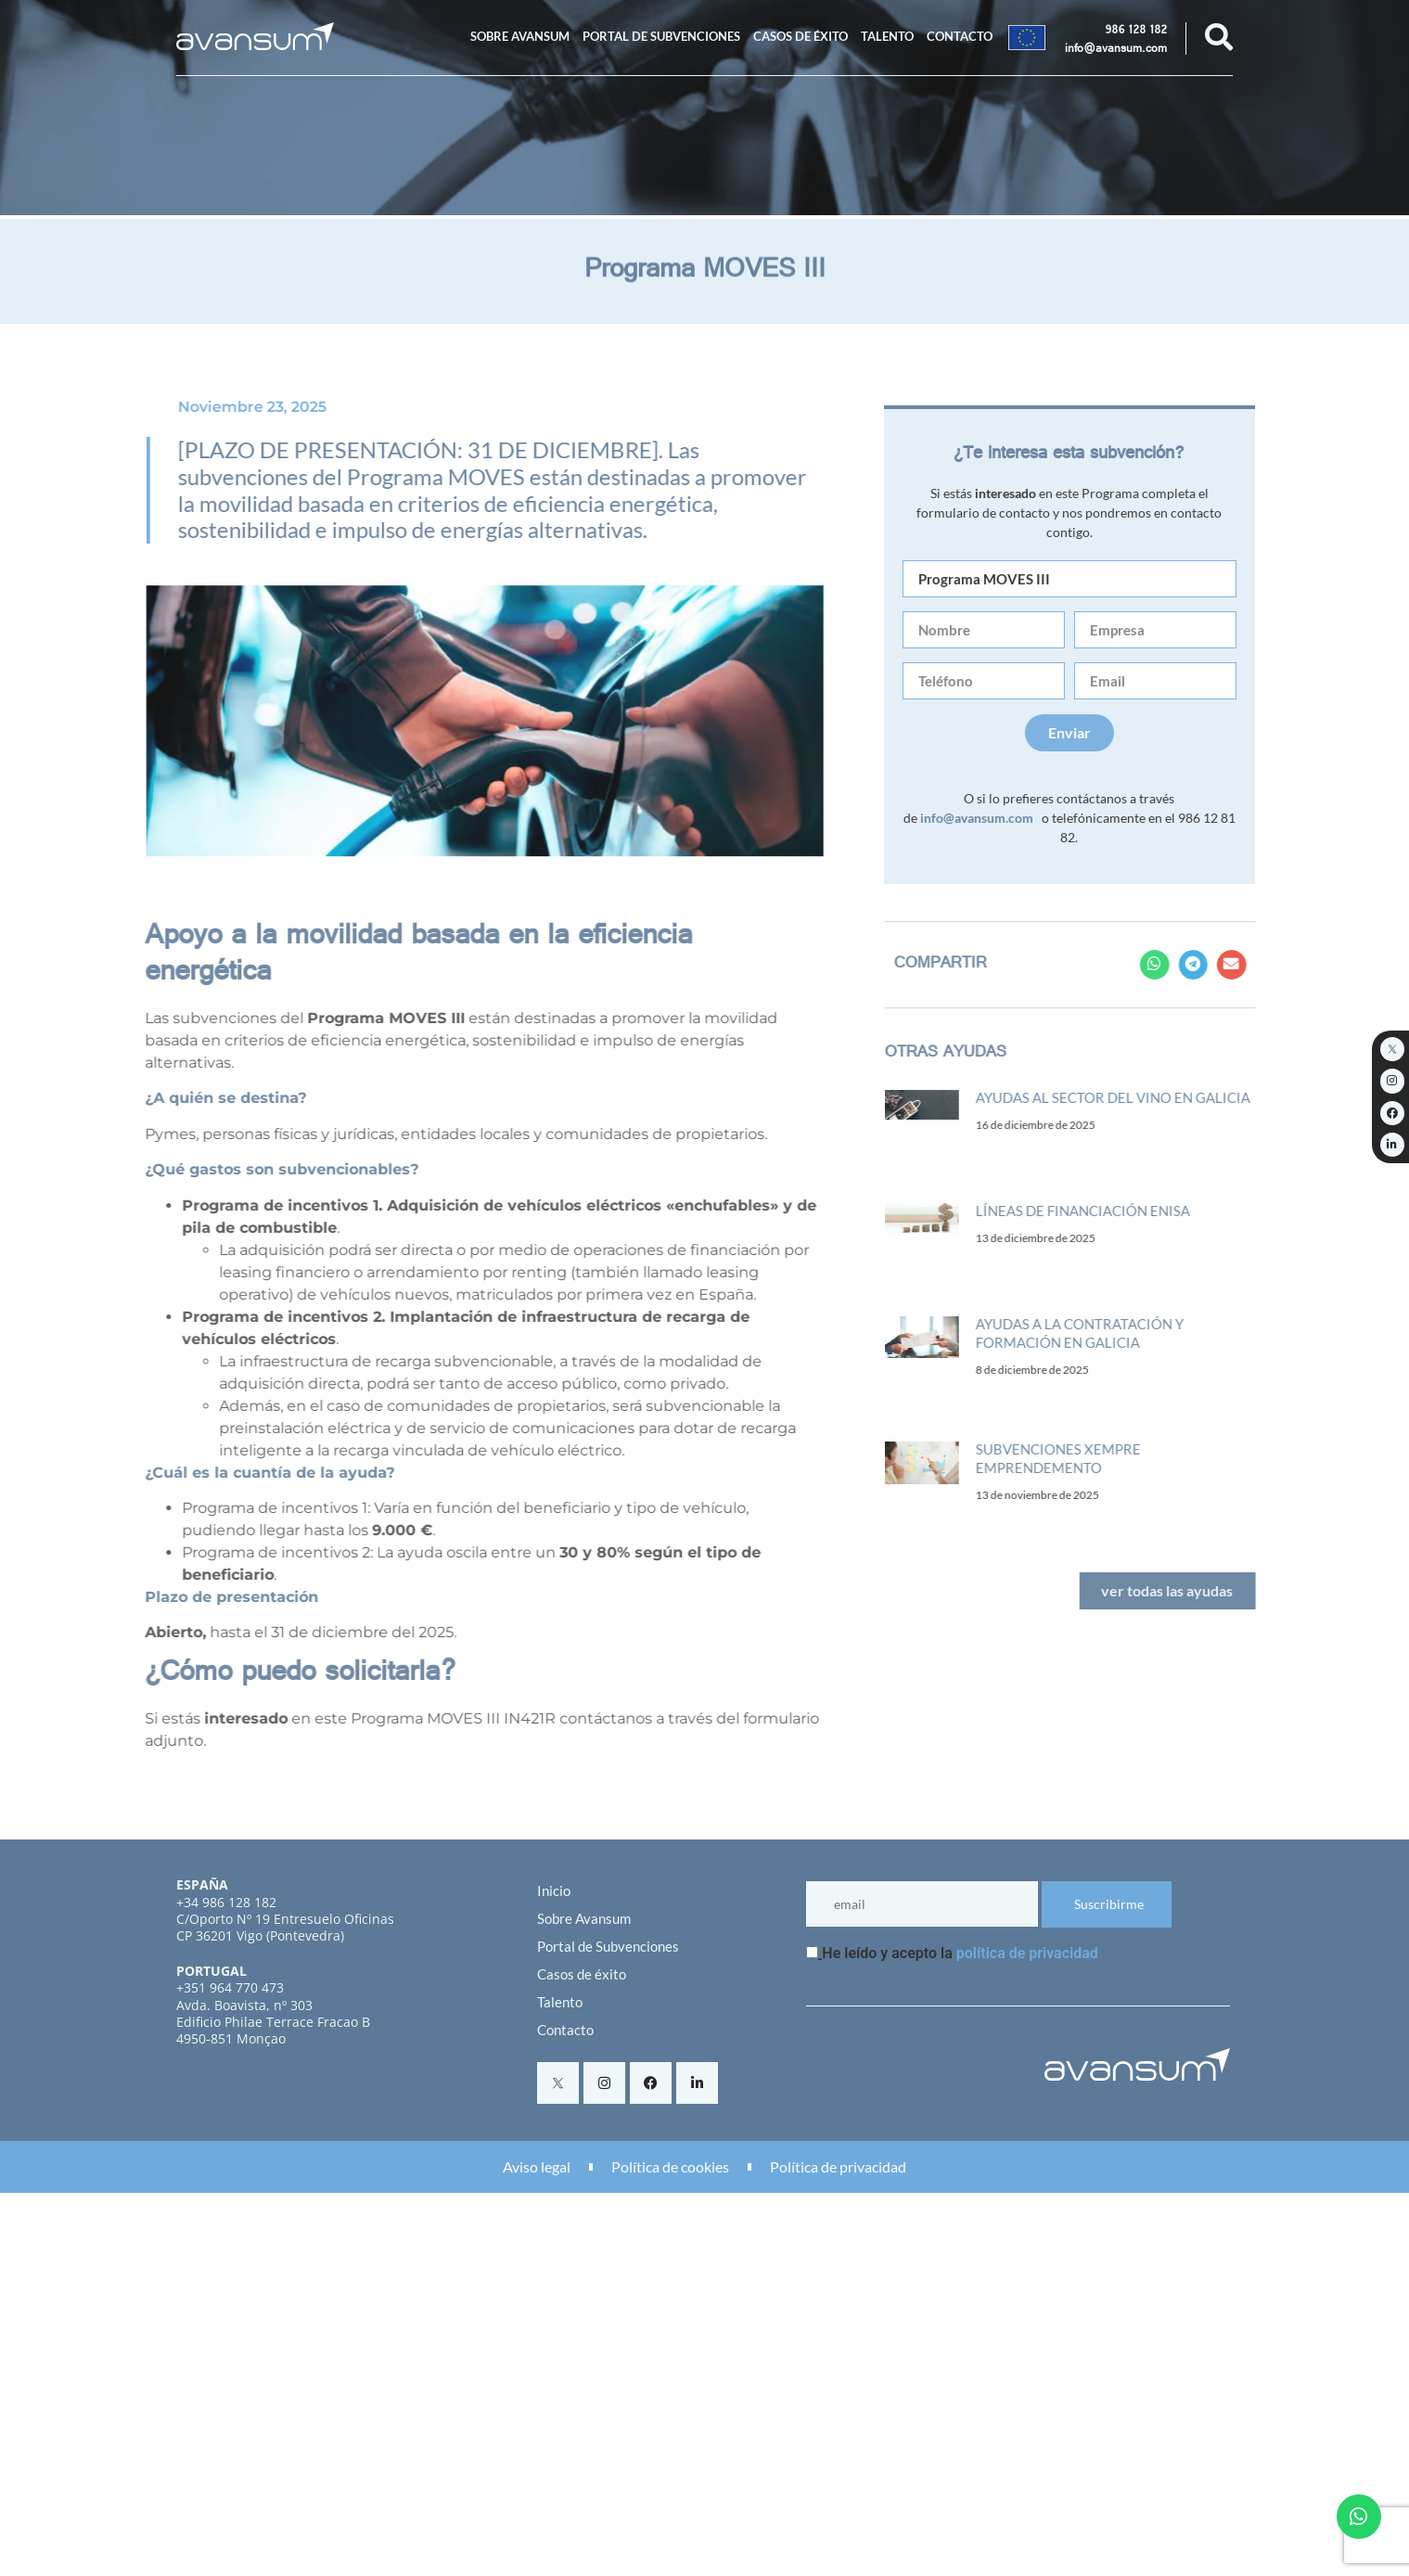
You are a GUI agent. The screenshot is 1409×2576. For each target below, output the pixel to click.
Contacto (960, 36)
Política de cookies (670, 2166)
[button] (1168, 965)
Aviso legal (536, 2166)
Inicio (553, 1890)
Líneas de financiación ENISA (1096, 1210)
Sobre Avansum (520, 36)
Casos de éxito (800, 36)
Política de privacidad (838, 2166)
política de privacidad (1027, 1953)
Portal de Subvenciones (661, 36)
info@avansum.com (1116, 50)
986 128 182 (1136, 31)
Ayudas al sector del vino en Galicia (1126, 1097)
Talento (887, 36)
